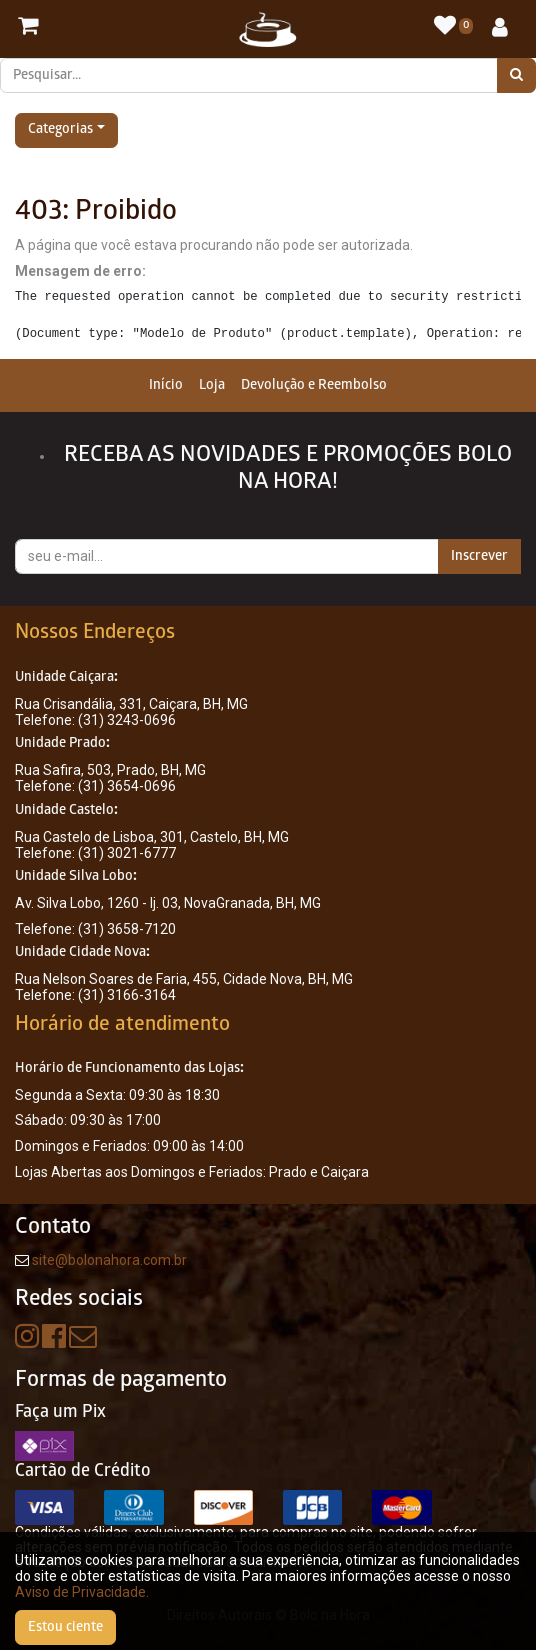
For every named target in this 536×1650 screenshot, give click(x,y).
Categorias (60, 130)
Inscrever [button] (479, 556)
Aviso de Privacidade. (82, 1592)
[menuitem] (166, 385)
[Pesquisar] (516, 75)
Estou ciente (65, 1627)
